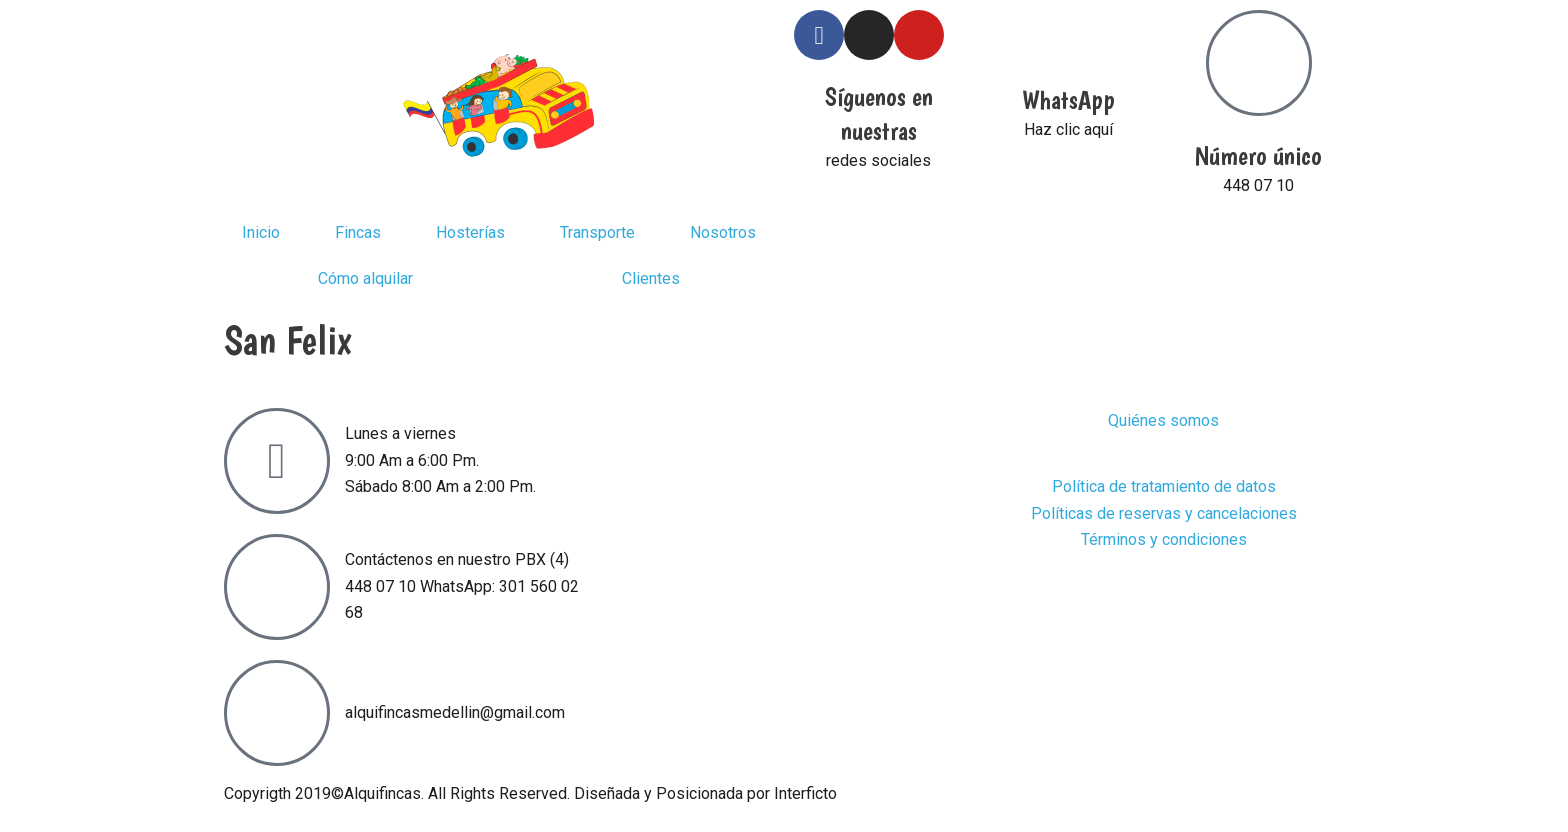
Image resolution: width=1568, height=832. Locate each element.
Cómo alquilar (365, 278)
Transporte (597, 232)
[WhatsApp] (1069, 35)
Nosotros (723, 232)
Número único (1258, 155)
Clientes (651, 278)
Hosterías (470, 232)
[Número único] (1259, 63)
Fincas (358, 232)
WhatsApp (1068, 99)
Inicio (261, 232)
